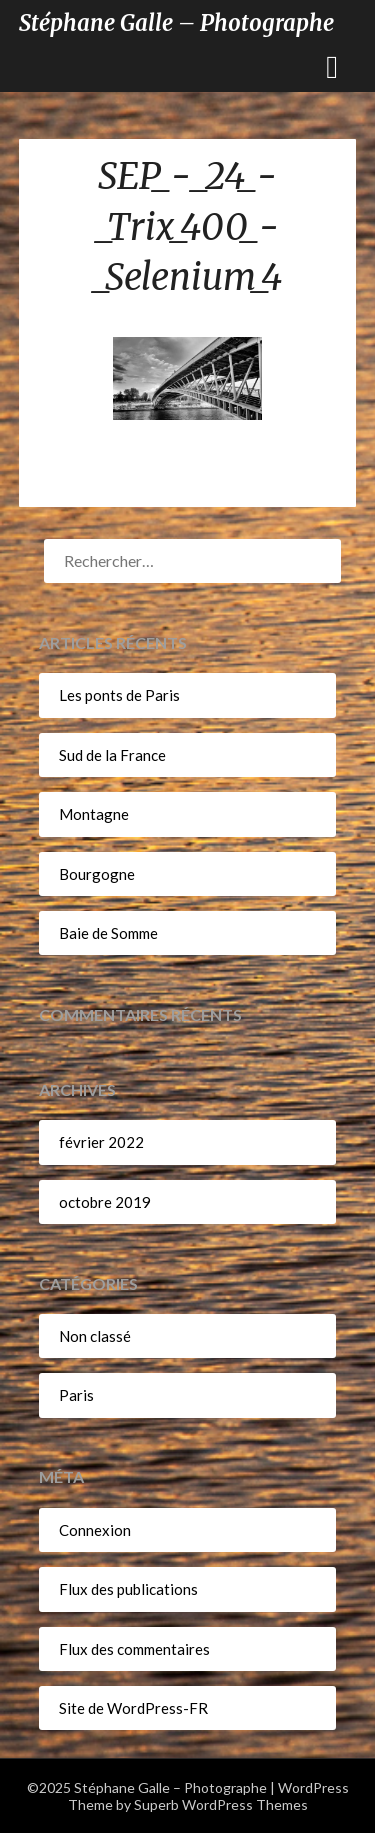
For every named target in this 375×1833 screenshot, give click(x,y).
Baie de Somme (108, 933)
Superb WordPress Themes (221, 1804)
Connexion (95, 1530)
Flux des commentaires (134, 1649)
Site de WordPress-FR (133, 1708)
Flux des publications (128, 1589)
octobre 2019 (105, 1202)
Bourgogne (97, 874)
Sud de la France (112, 755)
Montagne (94, 814)
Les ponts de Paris (119, 695)
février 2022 (101, 1142)
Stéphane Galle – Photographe (176, 23)
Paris (76, 1395)
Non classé (95, 1336)
